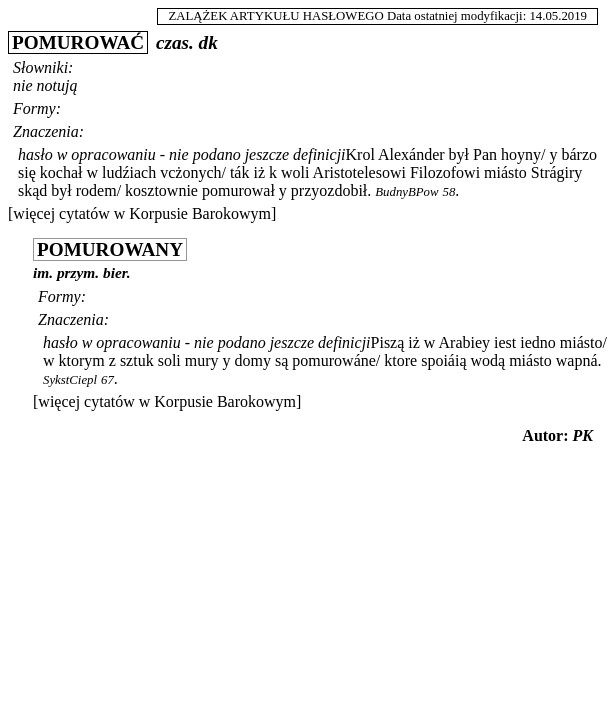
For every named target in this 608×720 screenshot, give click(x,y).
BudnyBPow (406, 192)
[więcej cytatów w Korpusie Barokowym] (142, 213)
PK (583, 435)
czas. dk (187, 42)
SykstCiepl (70, 380)
